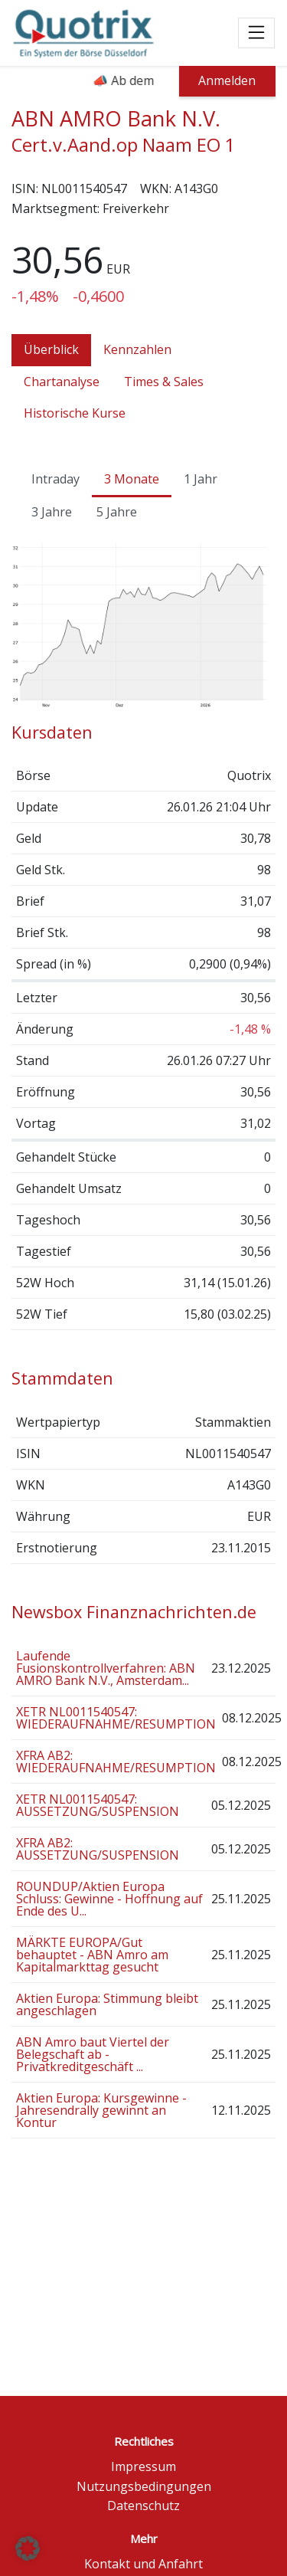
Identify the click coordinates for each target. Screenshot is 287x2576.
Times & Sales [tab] (164, 381)
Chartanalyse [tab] (61, 381)
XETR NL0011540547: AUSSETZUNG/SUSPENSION (97, 1805)
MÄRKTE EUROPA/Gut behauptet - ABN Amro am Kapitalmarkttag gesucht (92, 1954)
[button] (27, 2548)
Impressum (143, 2466)
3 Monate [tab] (131, 478)
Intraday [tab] (55, 478)
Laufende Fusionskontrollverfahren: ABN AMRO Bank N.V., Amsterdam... (105, 1668)
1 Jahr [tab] (200, 478)
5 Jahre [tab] (116, 511)
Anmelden (227, 80)
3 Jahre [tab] (51, 511)
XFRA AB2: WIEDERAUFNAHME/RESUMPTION (116, 1761)
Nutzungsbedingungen (144, 2486)
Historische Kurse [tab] (75, 413)
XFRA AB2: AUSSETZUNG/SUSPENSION (97, 1849)
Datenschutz (143, 2505)
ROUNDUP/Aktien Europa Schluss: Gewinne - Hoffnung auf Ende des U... (109, 1898)
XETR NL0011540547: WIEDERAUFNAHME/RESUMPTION (116, 1718)
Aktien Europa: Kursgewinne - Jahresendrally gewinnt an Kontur (101, 2110)
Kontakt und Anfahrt (143, 2563)
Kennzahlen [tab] (137, 349)
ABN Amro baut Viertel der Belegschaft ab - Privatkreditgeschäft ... (92, 2054)
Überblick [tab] (51, 349)
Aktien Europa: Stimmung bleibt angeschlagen (107, 2004)
